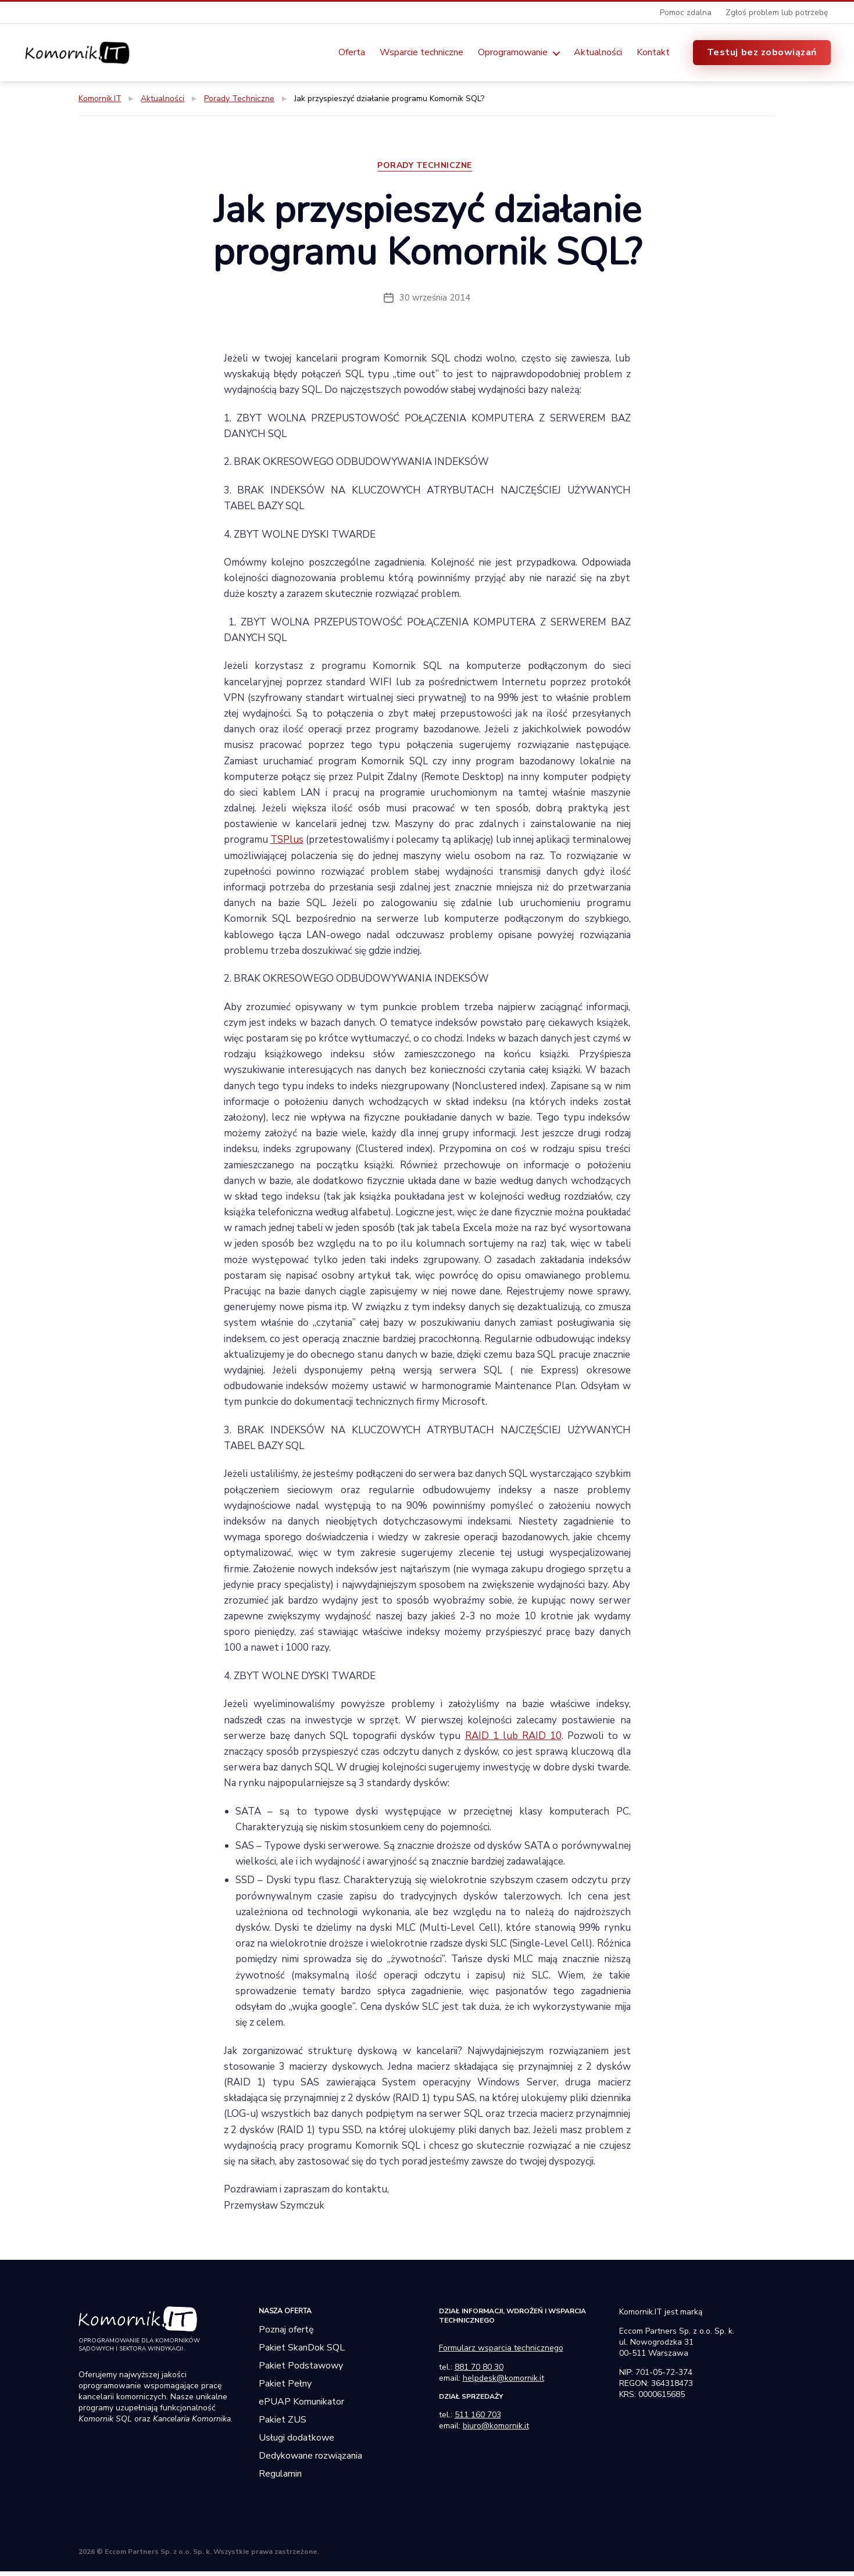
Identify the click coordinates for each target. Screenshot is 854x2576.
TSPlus (286, 844)
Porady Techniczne (427, 171)
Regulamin (280, 2478)
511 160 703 (478, 2419)
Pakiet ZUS (282, 2424)
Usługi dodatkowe (296, 2442)
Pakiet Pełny (285, 2388)
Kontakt (653, 53)
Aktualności (598, 53)
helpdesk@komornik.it (503, 2382)
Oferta (351, 53)
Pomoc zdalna (686, 12)
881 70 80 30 (479, 2371)
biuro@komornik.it (496, 2430)
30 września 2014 (434, 302)
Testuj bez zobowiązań (762, 53)
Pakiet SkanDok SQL (302, 2352)
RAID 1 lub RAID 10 (513, 1740)
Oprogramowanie (513, 53)
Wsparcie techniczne (421, 53)
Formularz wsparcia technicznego (501, 2352)
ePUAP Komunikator (301, 2406)
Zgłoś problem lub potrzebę (777, 12)
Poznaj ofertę (286, 2334)
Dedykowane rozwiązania (310, 2460)
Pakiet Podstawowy (301, 2370)
